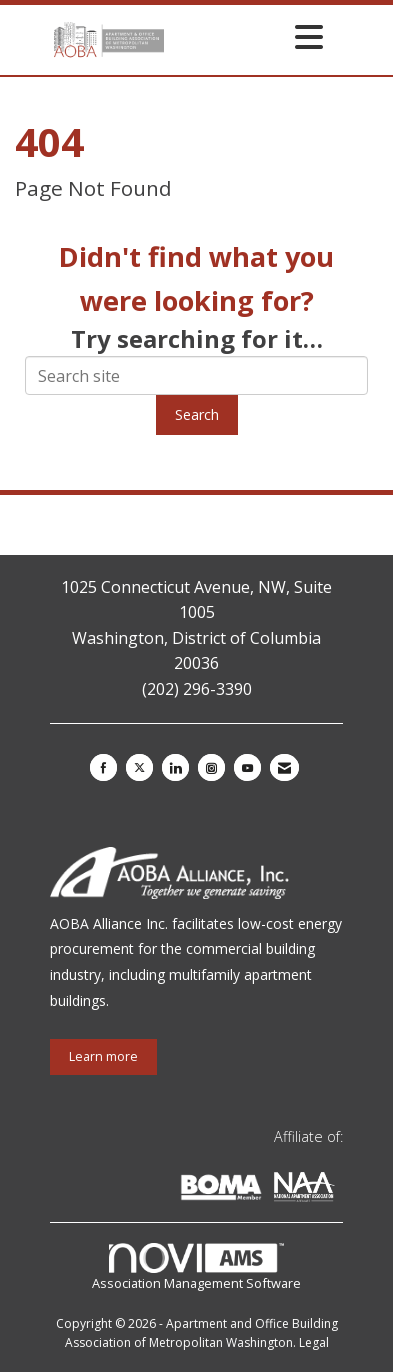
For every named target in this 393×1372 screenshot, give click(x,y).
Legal (314, 1342)
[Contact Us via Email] (284, 767)
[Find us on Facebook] (103, 767)
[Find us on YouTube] (247, 767)
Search (197, 414)
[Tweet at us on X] (139, 767)
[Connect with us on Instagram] (211, 767)
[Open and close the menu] (249, 36)
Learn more (103, 1056)
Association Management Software (196, 1268)
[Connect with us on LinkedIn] (175, 767)
